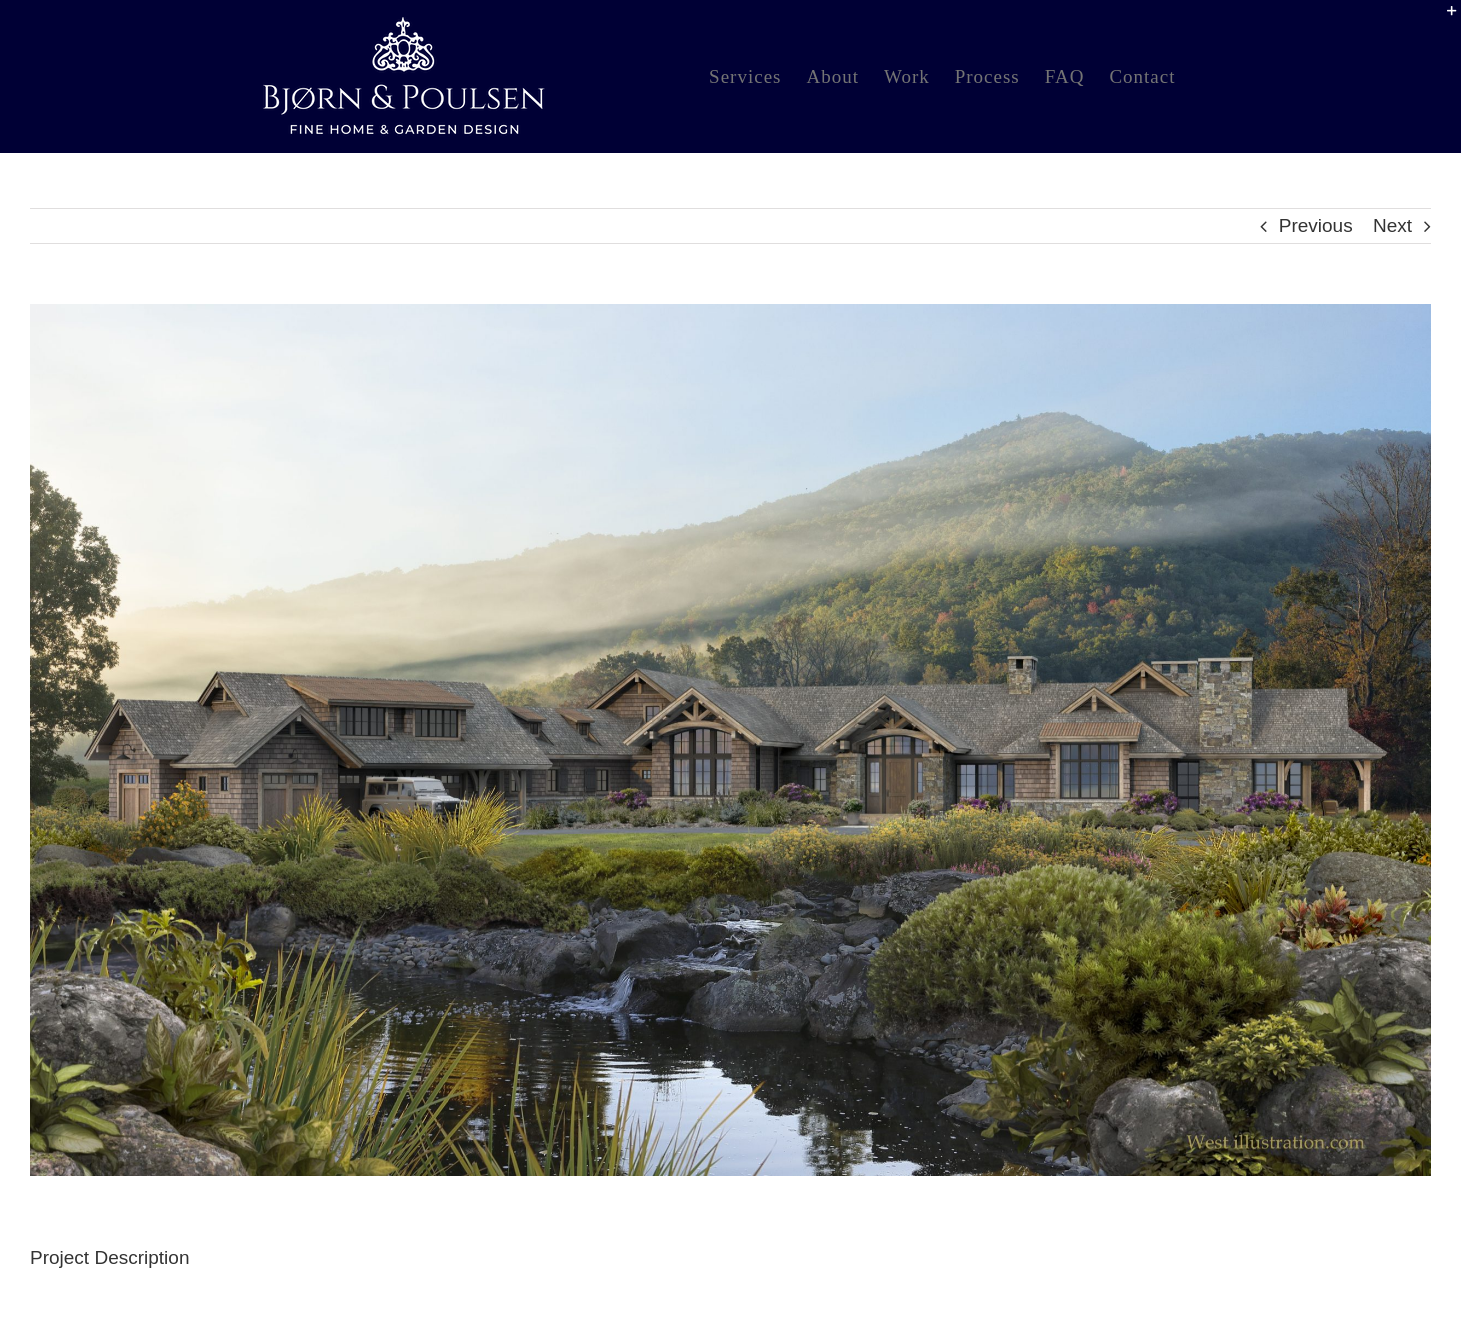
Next (1392, 225)
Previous (1316, 225)
